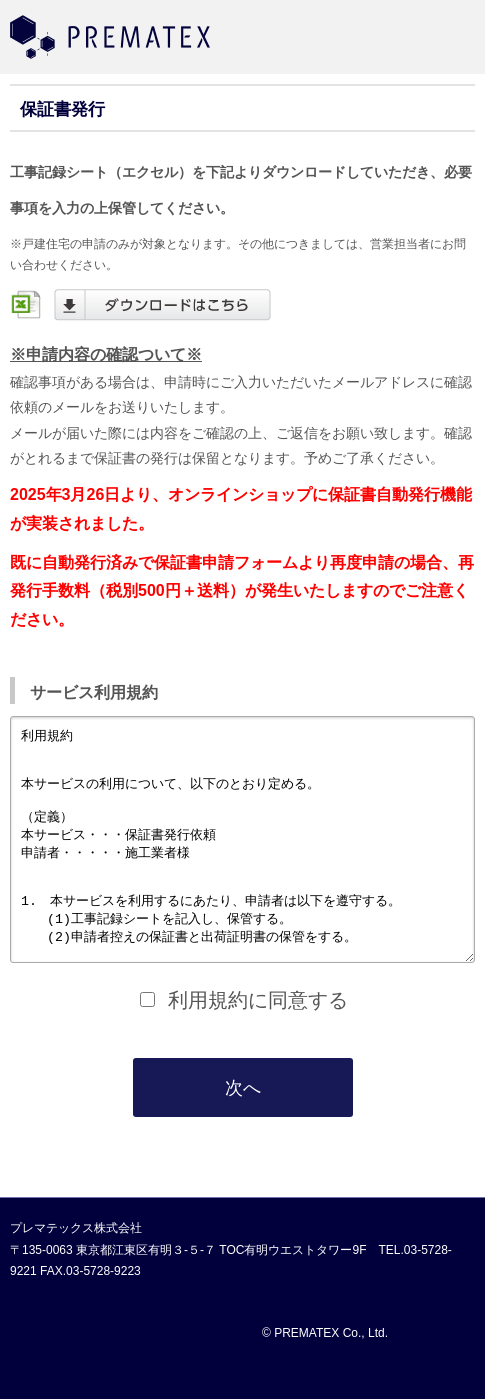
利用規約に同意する (258, 1045)
